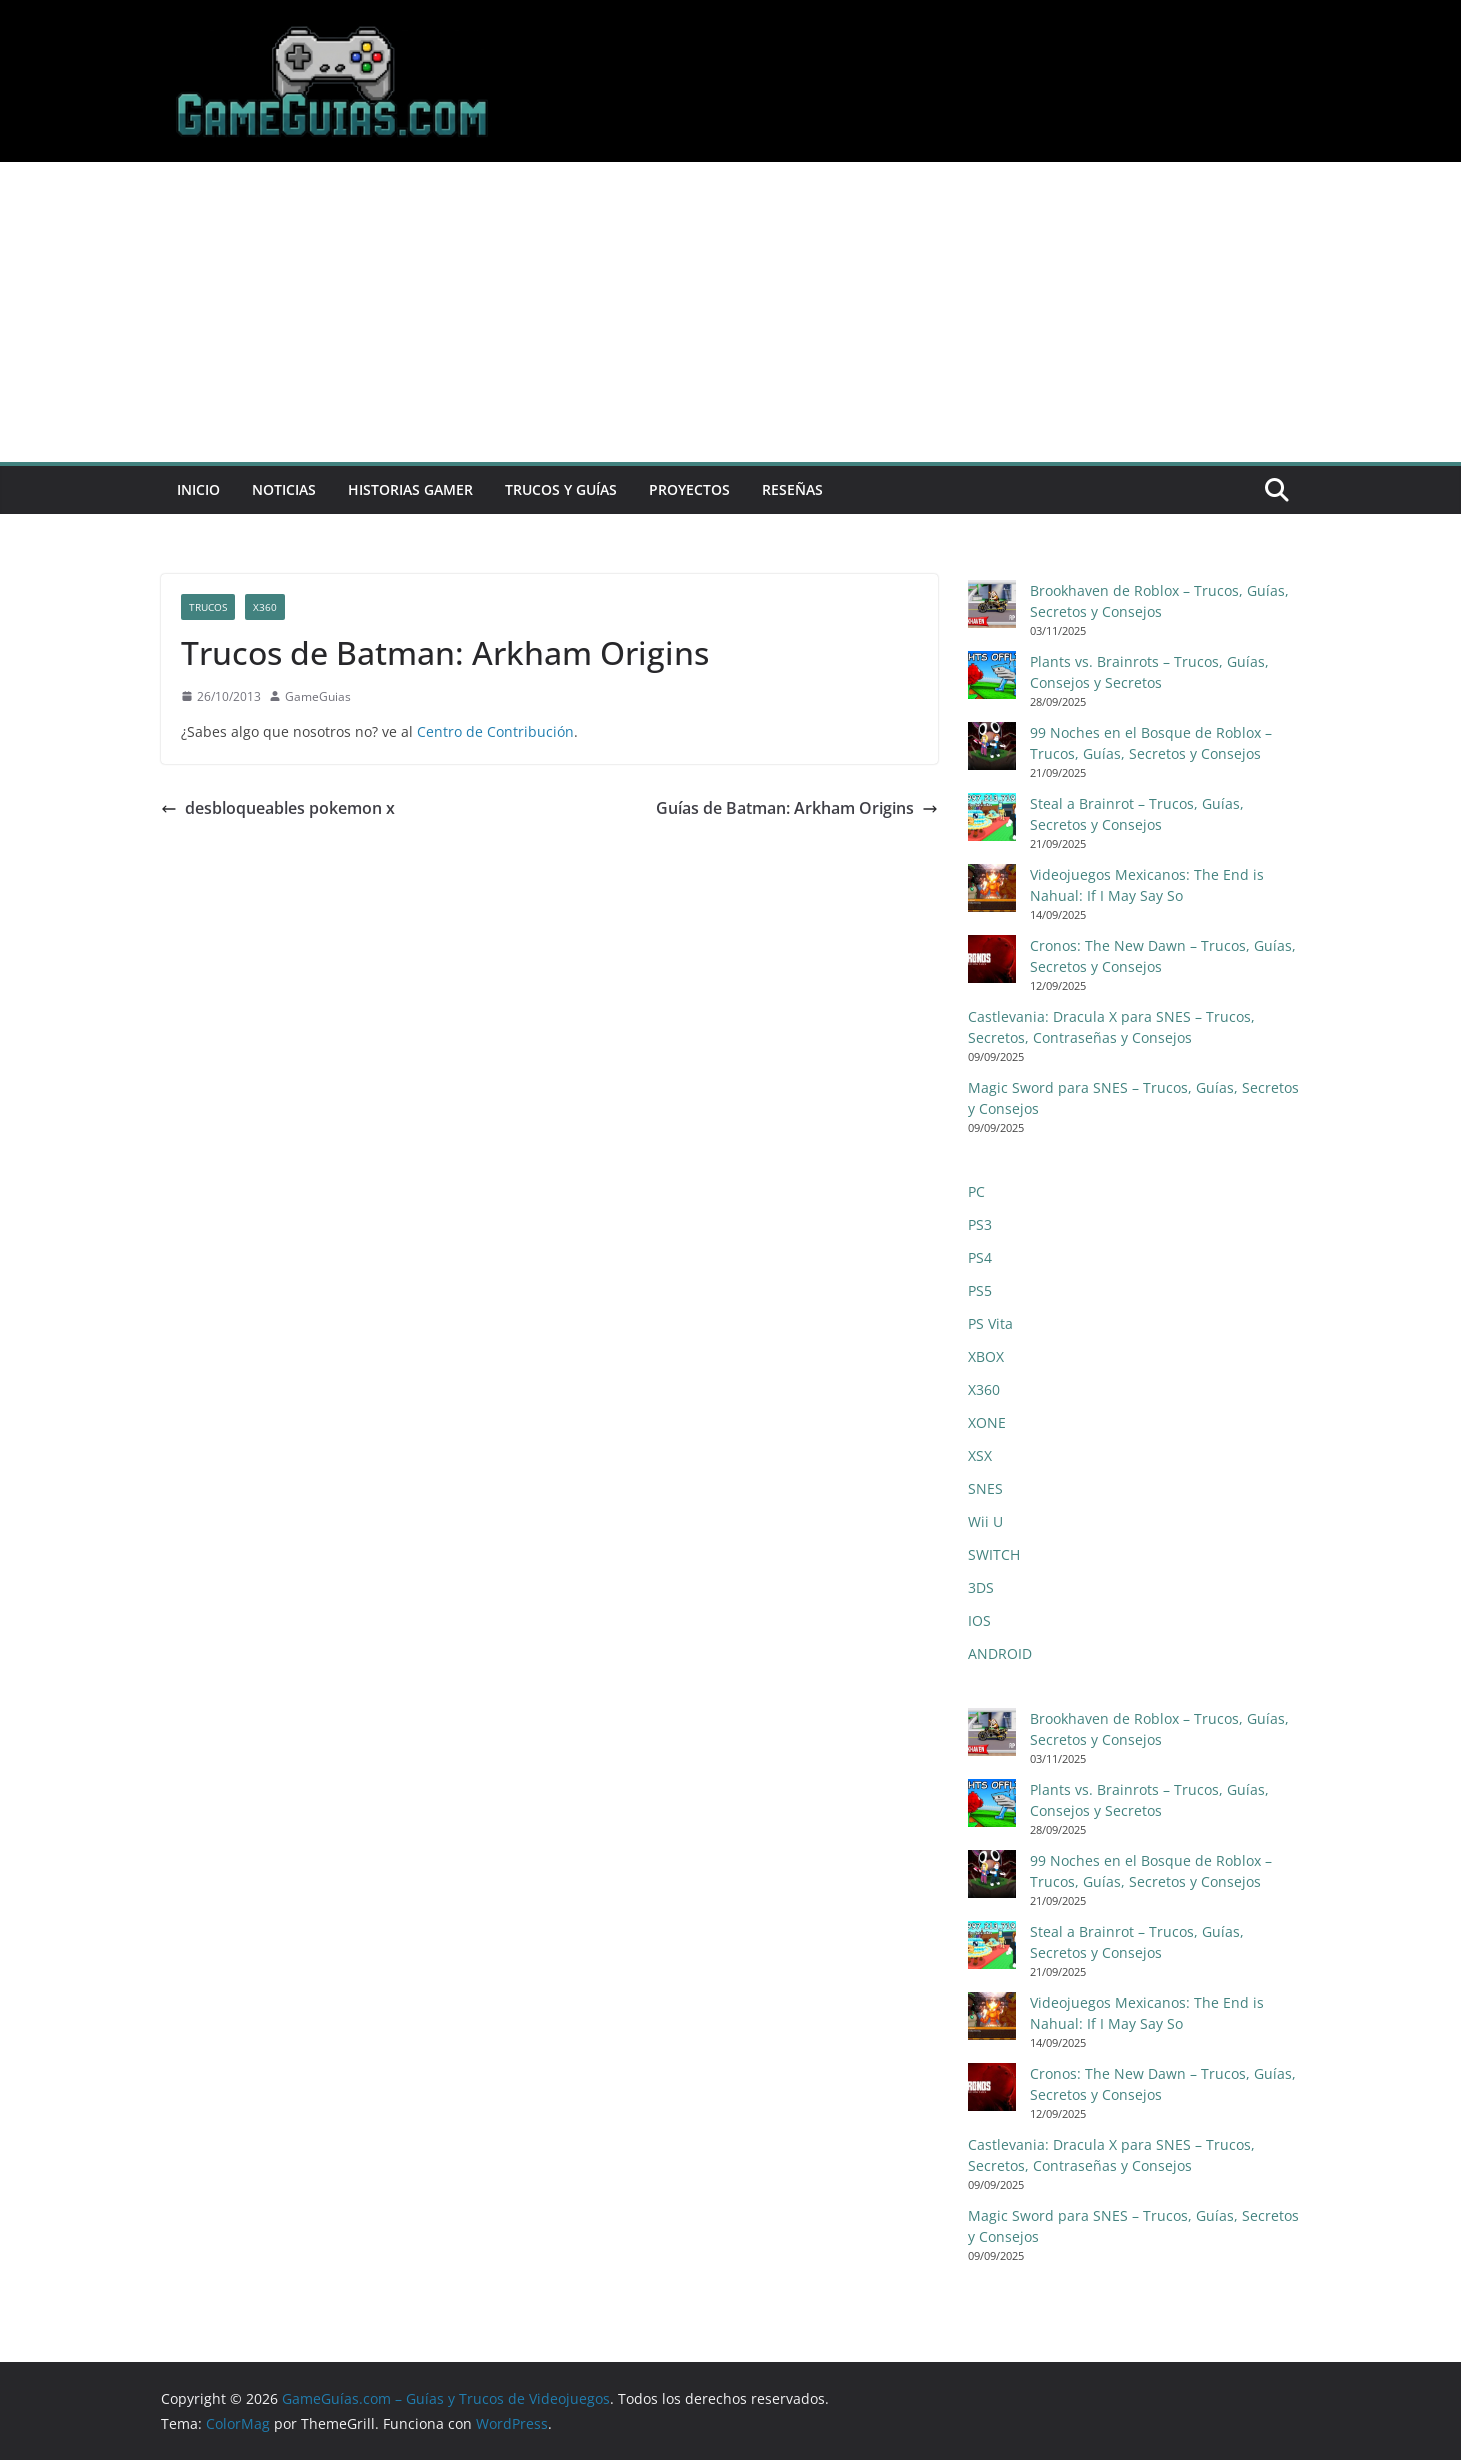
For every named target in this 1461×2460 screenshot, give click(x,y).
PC (976, 1191)
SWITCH (994, 1554)
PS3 (980, 1224)
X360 (265, 607)
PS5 (980, 1290)
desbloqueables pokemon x (278, 808)
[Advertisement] (731, 312)
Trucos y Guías (561, 489)
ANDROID (1000, 1653)
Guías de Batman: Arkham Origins (797, 808)
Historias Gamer (410, 489)
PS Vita (990, 1323)
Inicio (198, 489)
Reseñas (792, 489)
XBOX (986, 1356)
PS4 (980, 1257)
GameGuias (318, 696)
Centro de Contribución (495, 731)
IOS (979, 1620)
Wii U (985, 1521)
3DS (981, 1587)
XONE (987, 1422)
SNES (985, 1488)
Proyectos (689, 489)
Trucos (208, 607)
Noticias (284, 489)
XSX (980, 1455)
